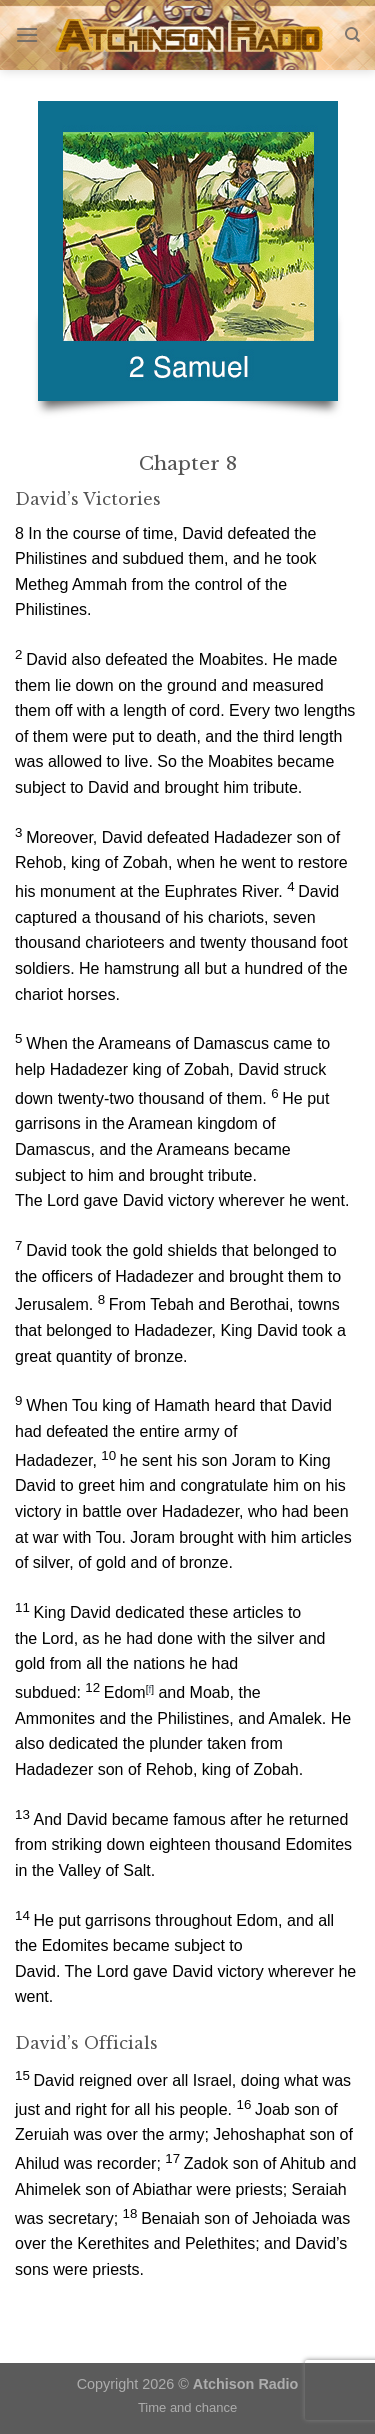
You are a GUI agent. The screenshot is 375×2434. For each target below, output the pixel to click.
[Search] (352, 35)
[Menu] (27, 34)
